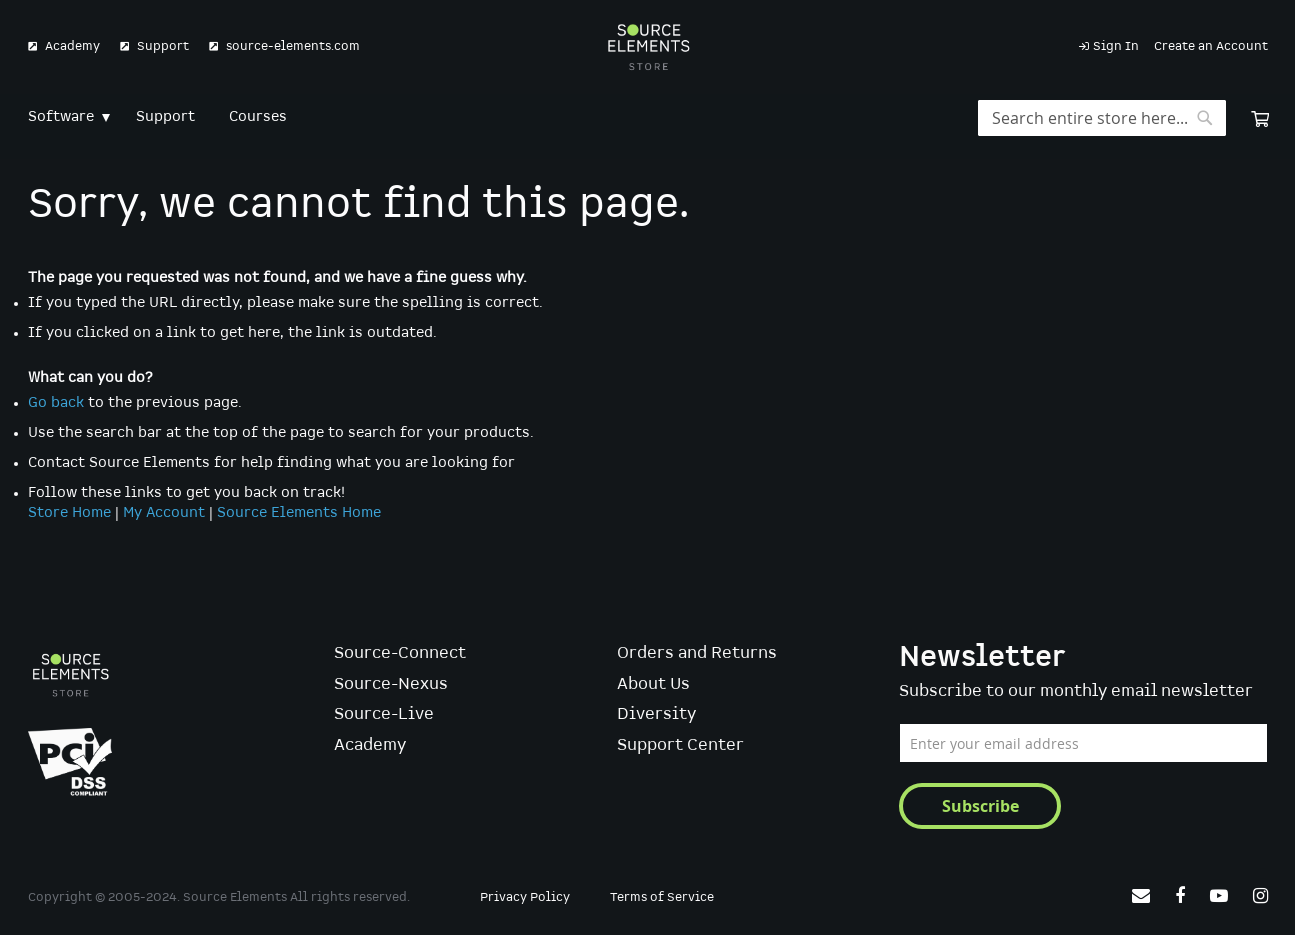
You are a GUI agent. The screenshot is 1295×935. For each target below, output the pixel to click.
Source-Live (384, 714)
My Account (164, 513)
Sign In (1116, 46)
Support (163, 46)
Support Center (680, 745)
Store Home (69, 513)
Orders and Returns (697, 653)
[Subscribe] (980, 806)
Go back (56, 403)
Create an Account (1211, 46)
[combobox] (1102, 118)
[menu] (648, 117)
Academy (72, 46)
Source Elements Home (299, 513)
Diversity (656, 714)
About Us (653, 684)
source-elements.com (293, 46)
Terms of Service (662, 897)
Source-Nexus (391, 684)
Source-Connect (400, 653)
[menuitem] (65, 117)
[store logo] (647, 47)
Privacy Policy (525, 897)
